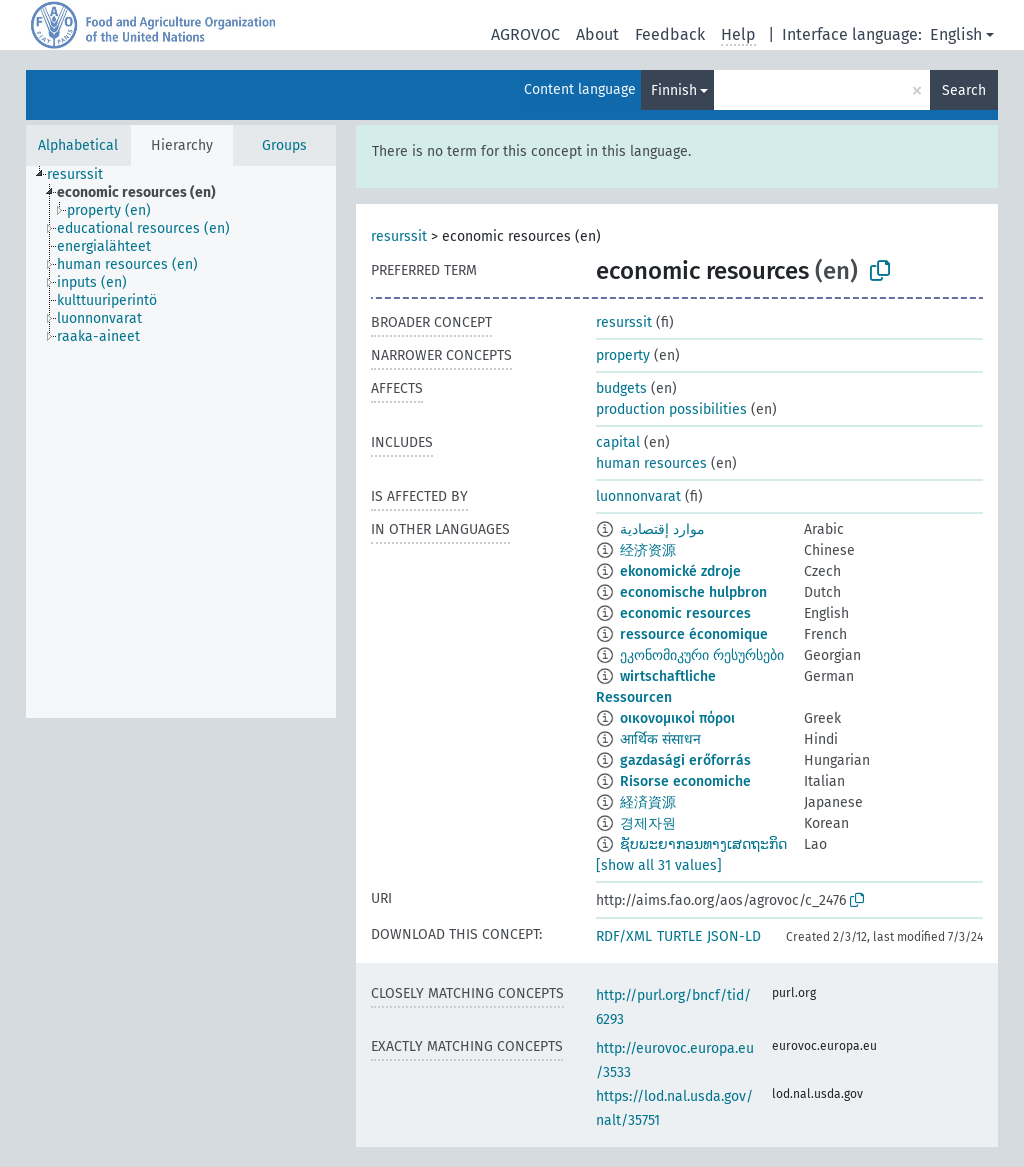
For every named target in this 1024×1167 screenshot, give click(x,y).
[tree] (181, 442)
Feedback (670, 34)
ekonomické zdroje (680, 571)
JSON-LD (734, 936)
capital (618, 442)
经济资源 (648, 550)
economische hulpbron (693, 592)
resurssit (399, 236)
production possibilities (671, 409)
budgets (621, 388)
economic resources (685, 613)
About (597, 34)
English (956, 34)
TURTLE (679, 936)
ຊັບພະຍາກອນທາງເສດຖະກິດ (703, 844)
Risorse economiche (685, 781)
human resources (651, 463)
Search (964, 90)
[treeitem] (83, 175)
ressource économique (694, 634)
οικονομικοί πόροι (677, 718)
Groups (284, 145)
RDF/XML (624, 936)
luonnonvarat (638, 496)
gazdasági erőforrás (685, 760)
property (623, 355)
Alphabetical (78, 145)
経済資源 (648, 802)
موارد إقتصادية (662, 529)
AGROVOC (525, 34)
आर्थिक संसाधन (660, 739)
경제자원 (648, 823)
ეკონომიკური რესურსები (702, 655)
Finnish (674, 90)
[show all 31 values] (659, 865)
